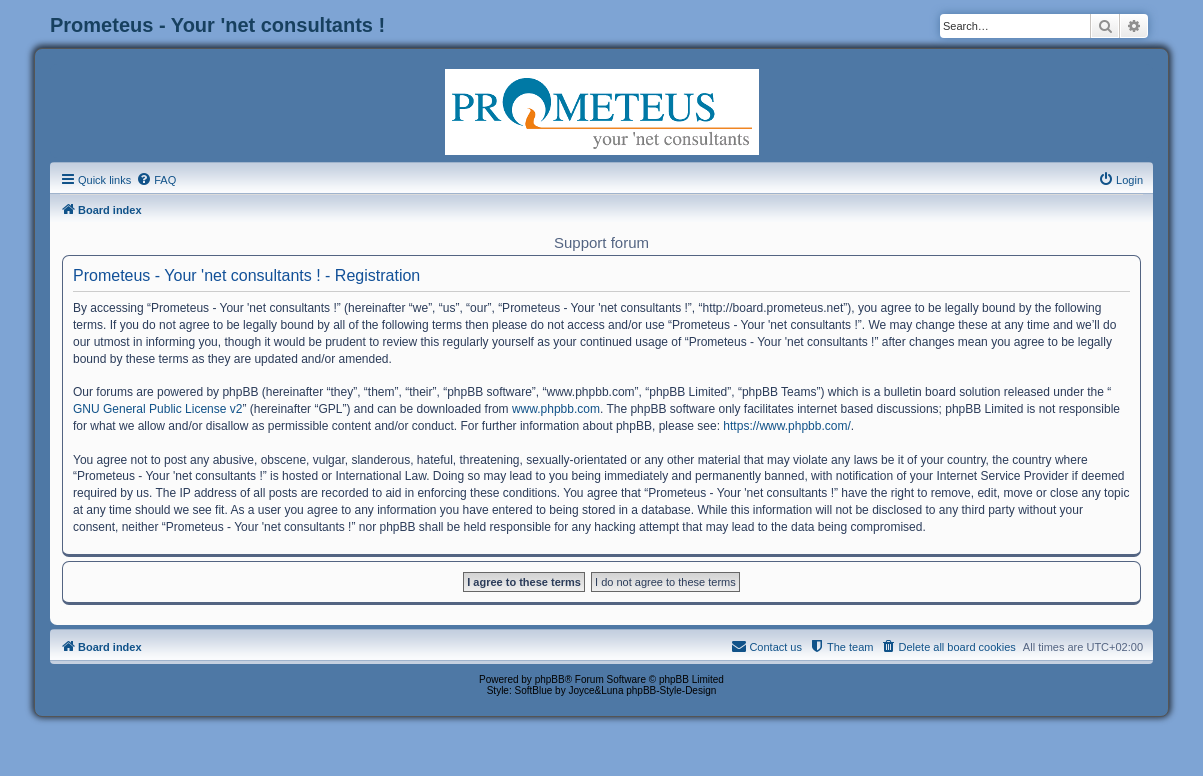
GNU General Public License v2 (157, 409)
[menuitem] (156, 180)
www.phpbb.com (556, 409)
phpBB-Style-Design (671, 690)
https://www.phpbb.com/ (786, 426)
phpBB (550, 679)
